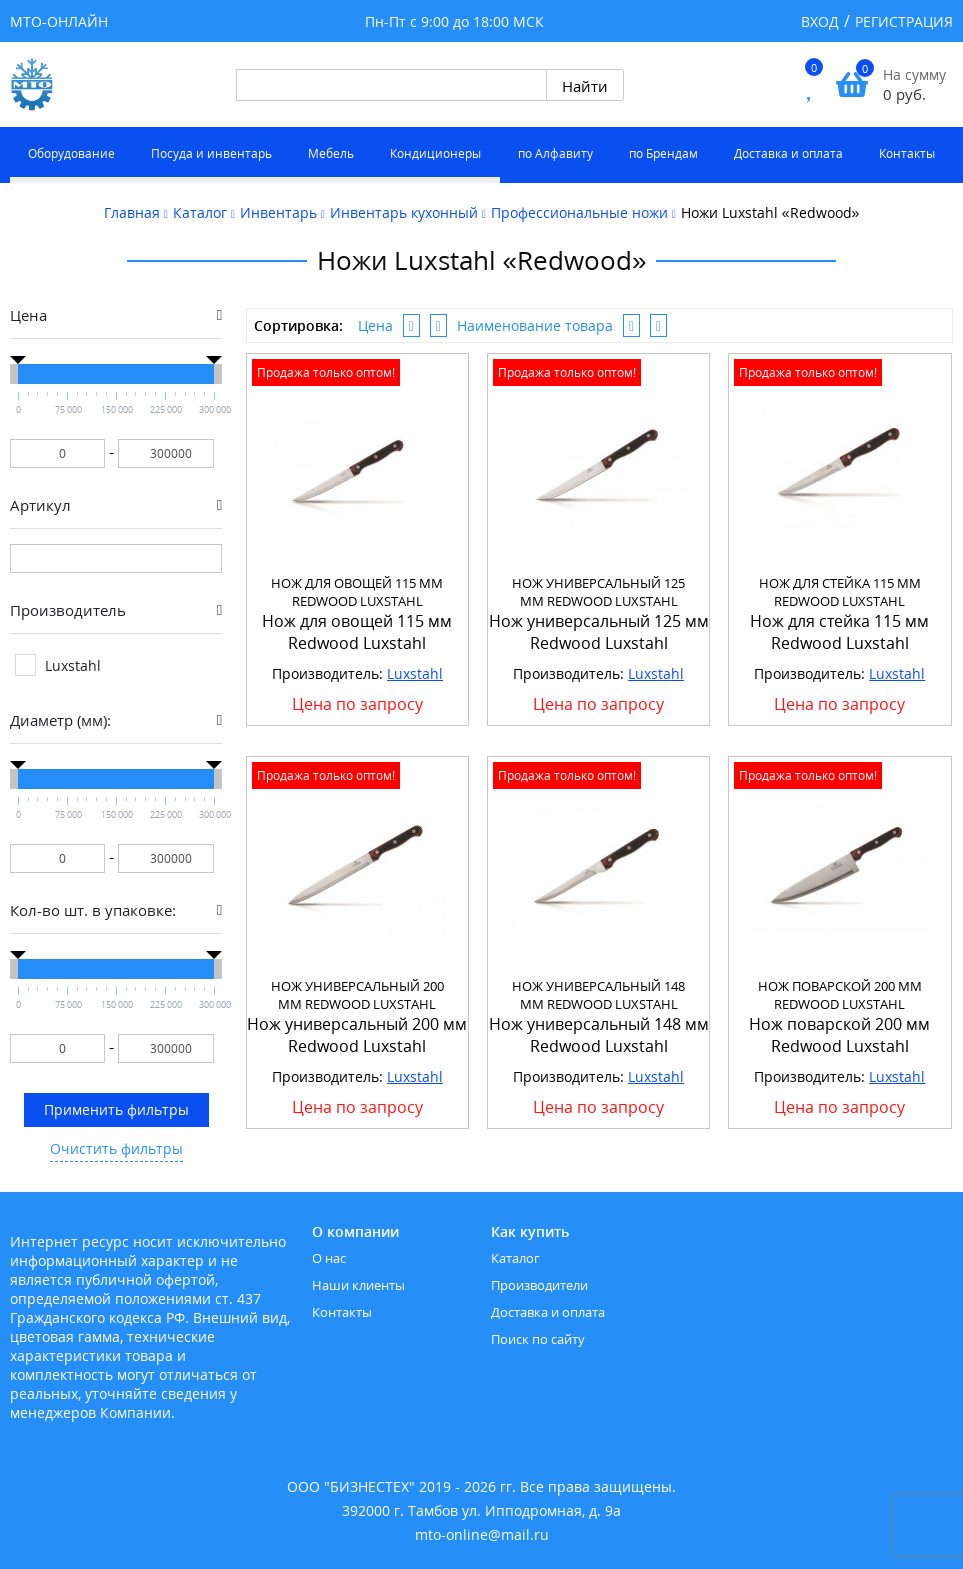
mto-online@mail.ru (482, 1534)
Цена (375, 325)
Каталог (515, 1258)
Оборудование (71, 153)
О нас (329, 1258)
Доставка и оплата (788, 153)
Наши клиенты (358, 1285)
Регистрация (904, 21)
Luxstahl (415, 673)
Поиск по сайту (538, 1339)
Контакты (907, 153)
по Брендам (663, 153)
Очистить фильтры (116, 1148)
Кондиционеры (435, 153)
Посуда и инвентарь (211, 153)
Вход (820, 21)
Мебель (331, 153)
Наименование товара (535, 325)
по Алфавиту (555, 153)
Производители (539, 1285)
